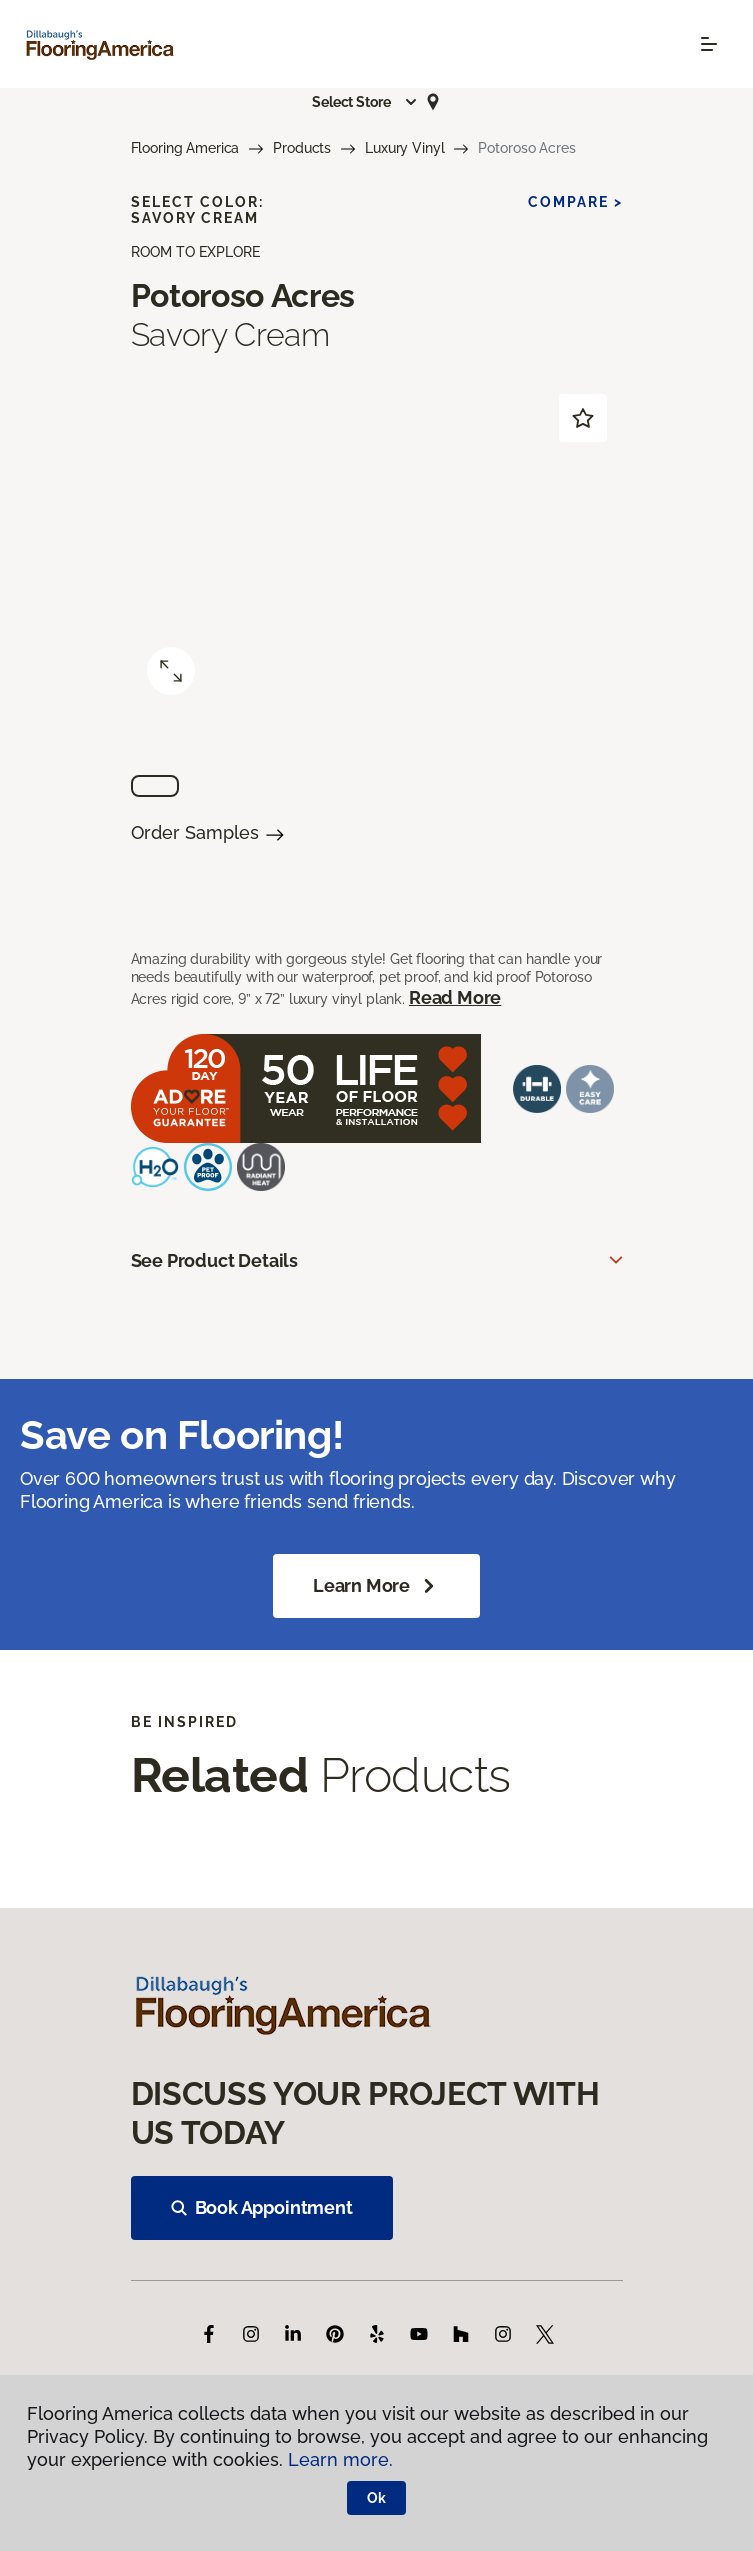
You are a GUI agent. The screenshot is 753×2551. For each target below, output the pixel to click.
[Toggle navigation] (709, 44)
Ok (376, 2498)
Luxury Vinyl (404, 148)
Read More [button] (455, 997)
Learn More (376, 1586)
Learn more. (340, 2459)
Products (302, 148)
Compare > (575, 202)
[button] (365, 102)
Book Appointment (262, 2207)
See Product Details (215, 1260)
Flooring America (185, 148)
